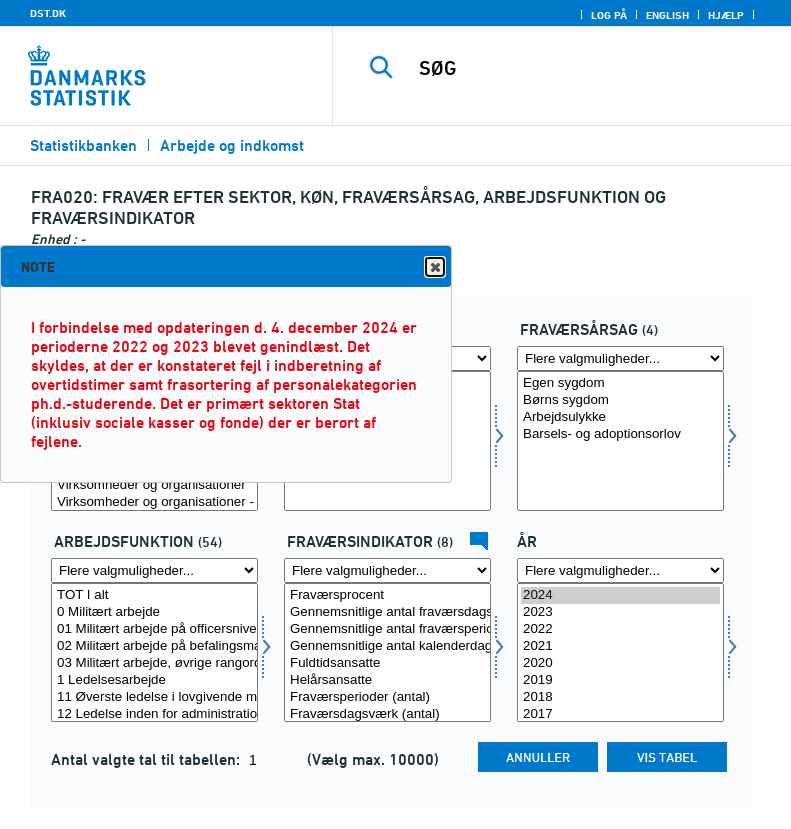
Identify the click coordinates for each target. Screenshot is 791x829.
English (667, 15)
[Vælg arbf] (154, 653)
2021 (620, 646)
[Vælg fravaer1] (387, 653)
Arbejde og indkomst (232, 145)
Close (434, 267)
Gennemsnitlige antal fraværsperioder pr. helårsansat (387, 629)
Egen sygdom (620, 383)
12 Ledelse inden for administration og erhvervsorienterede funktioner (154, 714)
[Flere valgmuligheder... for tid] (620, 570)
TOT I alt (154, 595)
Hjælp (726, 15)
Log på (609, 15)
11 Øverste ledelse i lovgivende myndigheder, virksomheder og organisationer (154, 697)
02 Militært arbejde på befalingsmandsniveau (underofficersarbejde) (154, 646)
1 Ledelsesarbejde (154, 680)
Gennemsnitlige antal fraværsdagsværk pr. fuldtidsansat (387, 612)
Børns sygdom (620, 400)
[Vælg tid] (620, 653)
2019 (620, 680)
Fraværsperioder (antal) (387, 697)
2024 (620, 595)
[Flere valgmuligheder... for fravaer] (620, 358)
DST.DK (48, 13)
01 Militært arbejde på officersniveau (154, 629)
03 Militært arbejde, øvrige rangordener (154, 663)
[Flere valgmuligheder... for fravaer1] (387, 570)
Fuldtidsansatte (387, 663)
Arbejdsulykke (620, 417)
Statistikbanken (83, 145)
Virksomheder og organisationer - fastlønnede (154, 502)
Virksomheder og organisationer (154, 485)
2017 (620, 714)
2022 (620, 629)
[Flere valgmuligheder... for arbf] (154, 570)
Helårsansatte (387, 680)
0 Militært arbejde (154, 612)
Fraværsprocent (387, 595)
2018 (620, 697)
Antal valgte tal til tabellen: (147, 759)
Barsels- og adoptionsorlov (620, 434)
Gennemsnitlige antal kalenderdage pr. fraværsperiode (387, 646)
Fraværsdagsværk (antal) (387, 714)
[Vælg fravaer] (620, 441)
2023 (620, 612)
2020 (620, 663)
